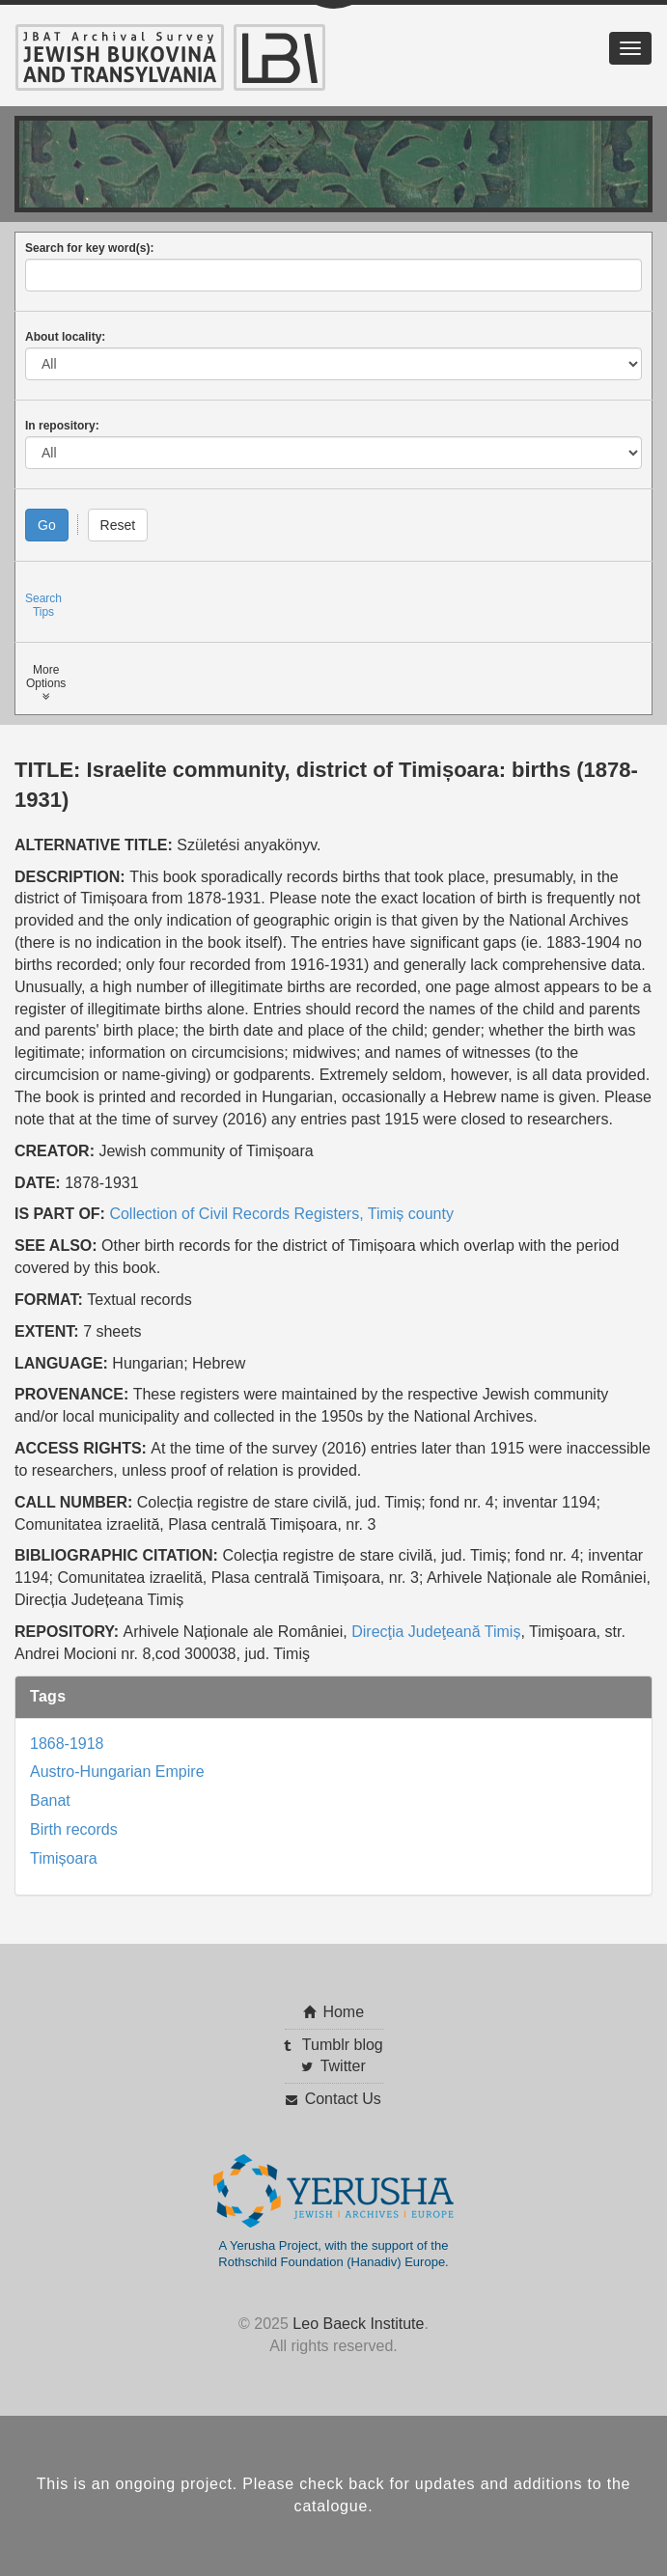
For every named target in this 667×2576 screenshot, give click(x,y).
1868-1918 (67, 1743)
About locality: (65, 337)
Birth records (74, 1829)
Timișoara (63, 1858)
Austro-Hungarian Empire (117, 1771)
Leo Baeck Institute (358, 2323)
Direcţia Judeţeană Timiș (435, 1631)
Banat (50, 1800)
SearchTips (43, 605)
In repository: (62, 425)
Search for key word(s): (89, 248)
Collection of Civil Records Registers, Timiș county (281, 1213)
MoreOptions (46, 683)
